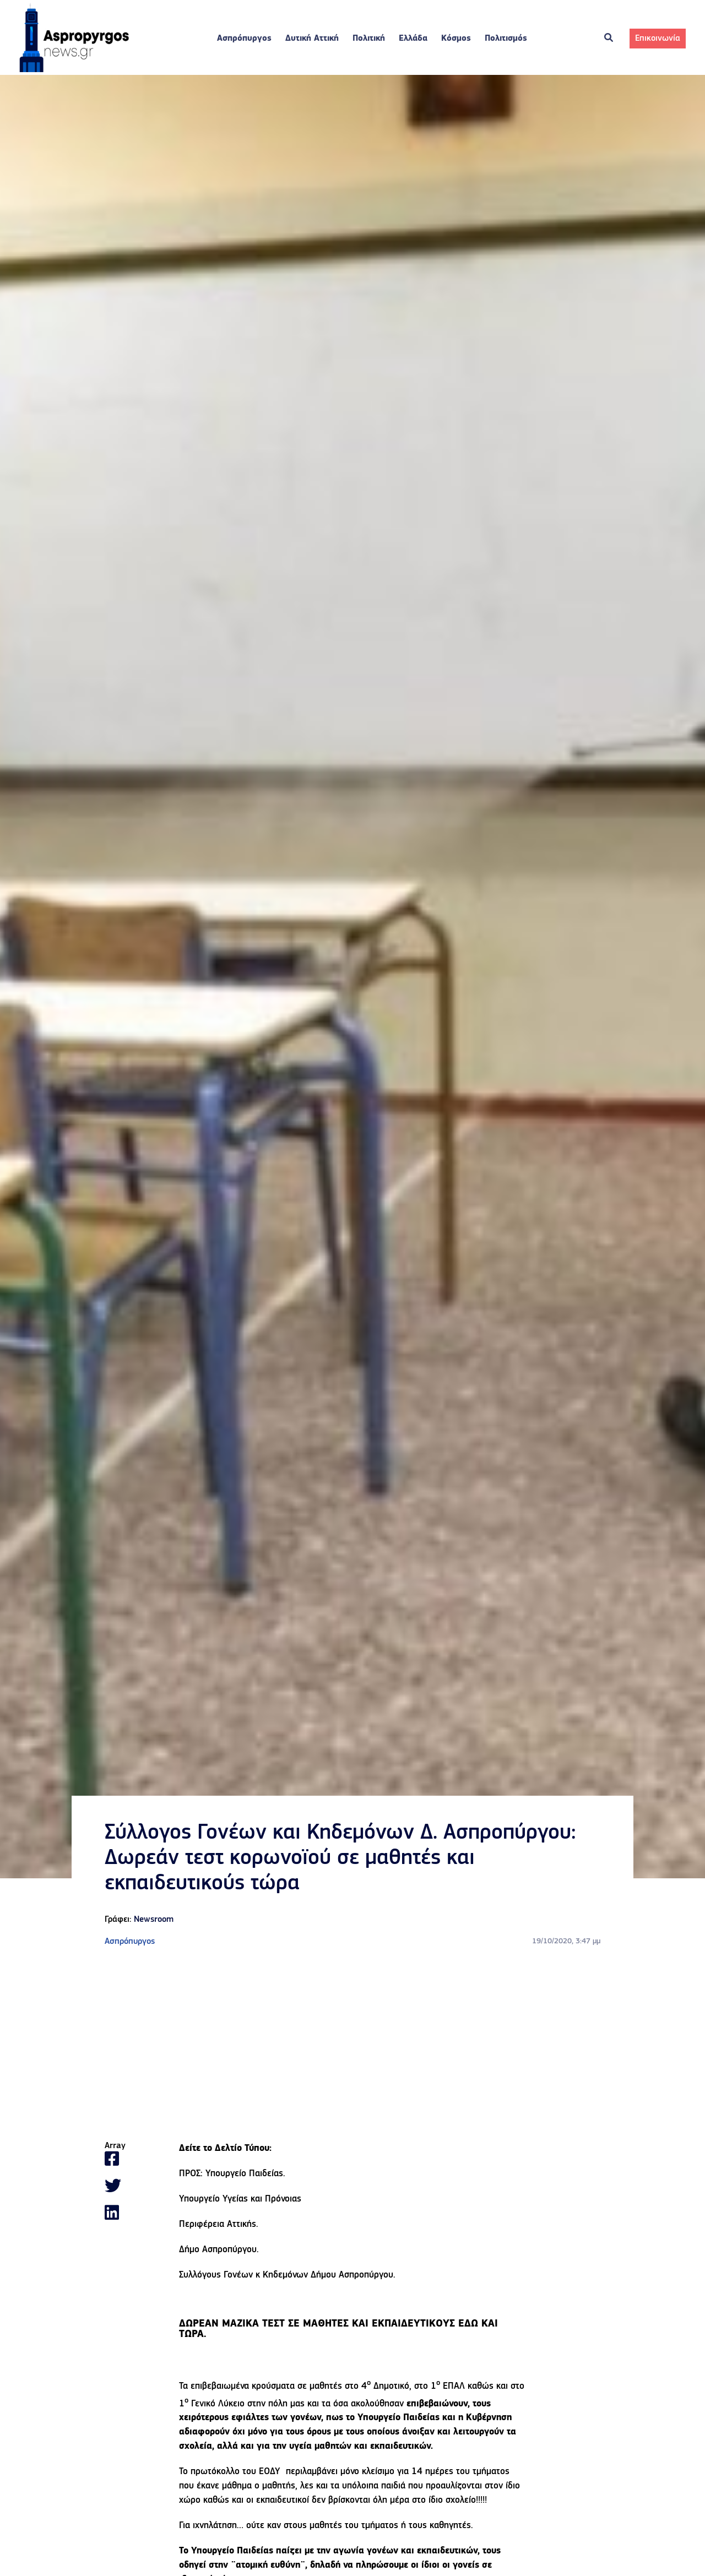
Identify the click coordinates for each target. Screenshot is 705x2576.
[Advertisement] (352, 2045)
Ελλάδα (413, 38)
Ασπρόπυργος (244, 38)
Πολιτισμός (506, 38)
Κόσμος (456, 38)
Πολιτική (368, 38)
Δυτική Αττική (312, 38)
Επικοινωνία (657, 38)
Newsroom (153, 1919)
